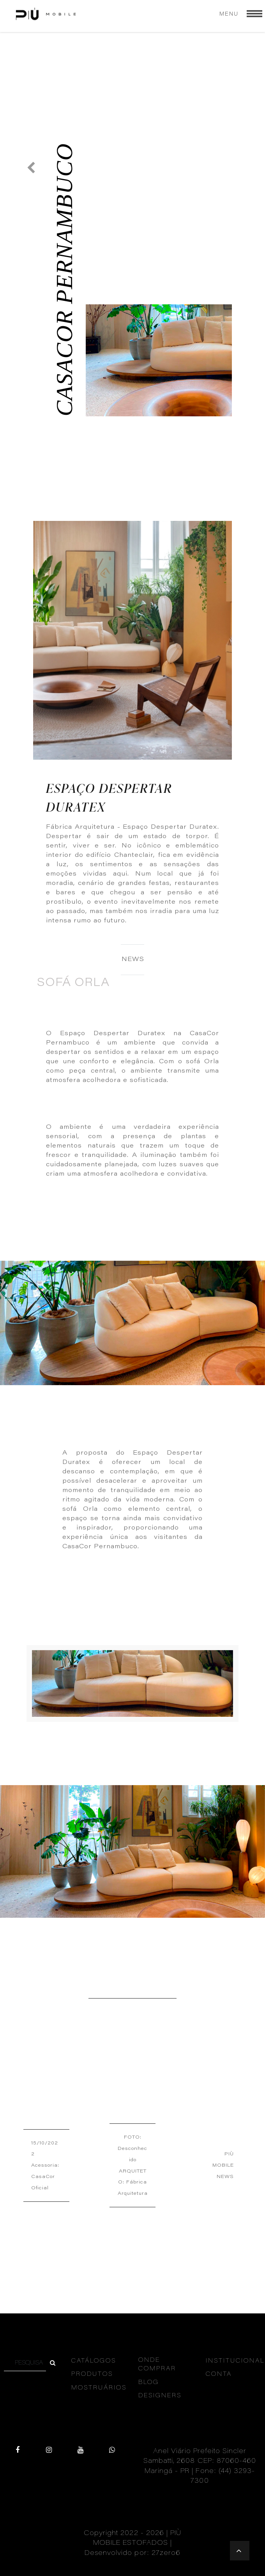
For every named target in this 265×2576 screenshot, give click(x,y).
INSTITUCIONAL (235, 2361)
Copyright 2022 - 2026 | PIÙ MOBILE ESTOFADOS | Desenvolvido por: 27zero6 (133, 2543)
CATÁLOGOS (93, 2361)
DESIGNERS (160, 2396)
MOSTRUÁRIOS (99, 2388)
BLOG (148, 2383)
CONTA (219, 2374)
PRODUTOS (92, 2374)
